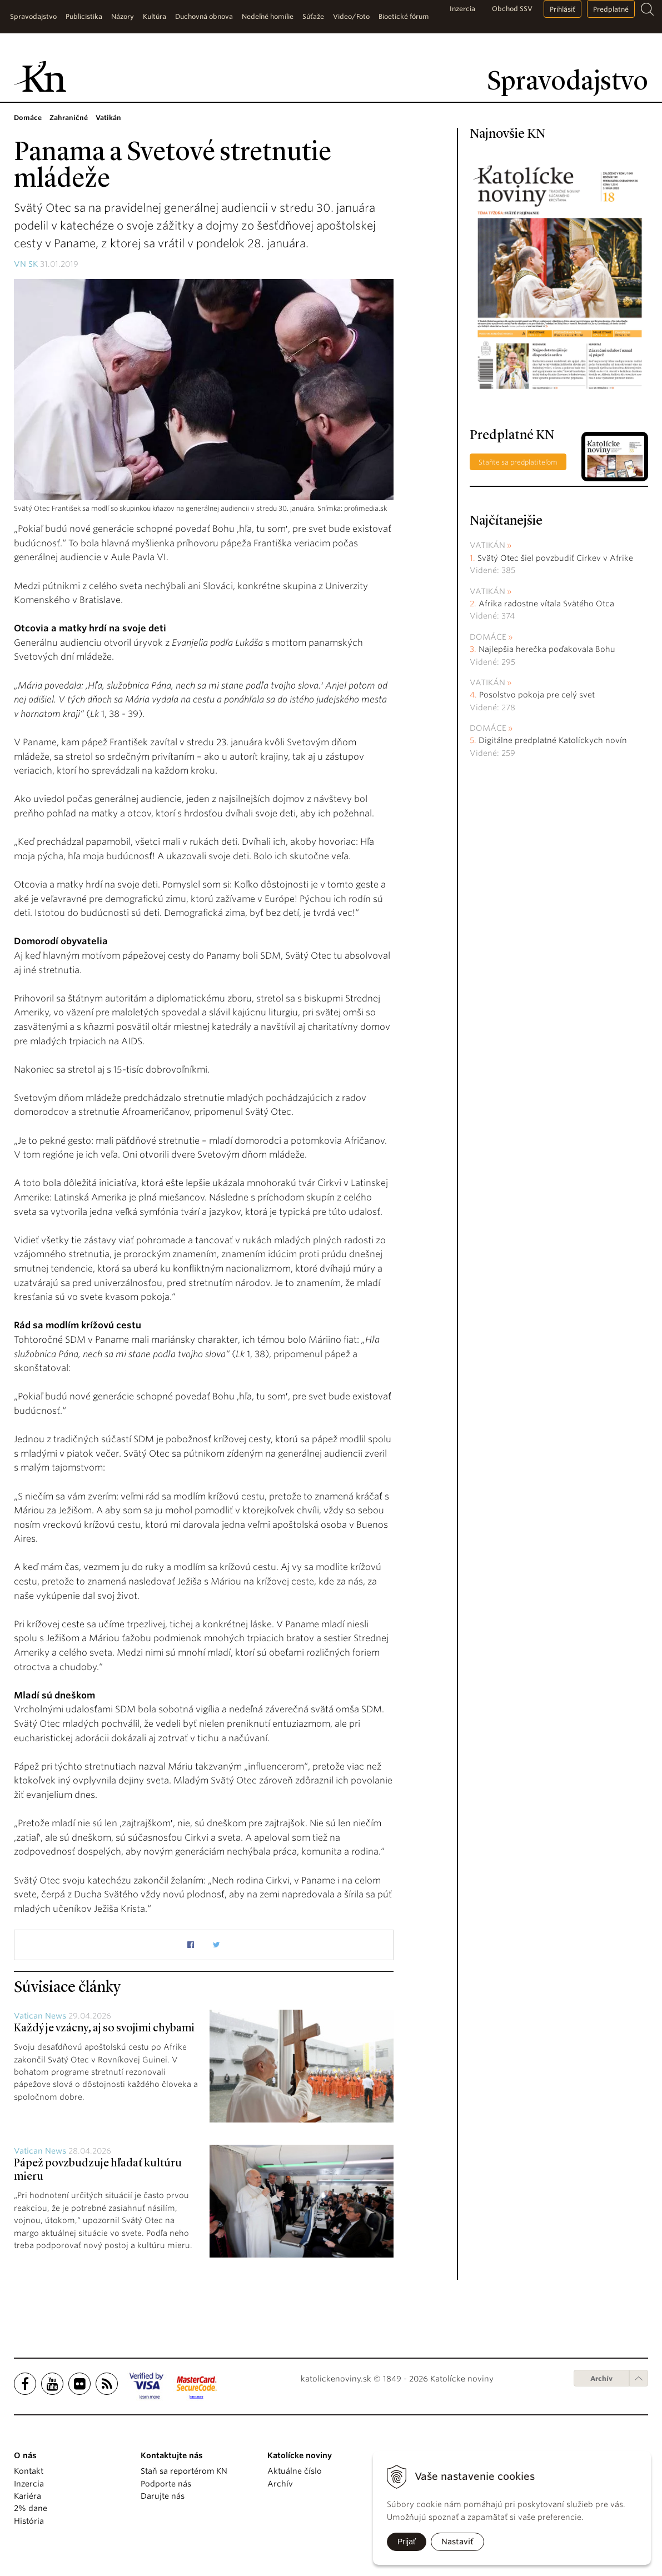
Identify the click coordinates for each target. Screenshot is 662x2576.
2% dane (30, 2508)
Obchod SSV (512, 8)
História (29, 2521)
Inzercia (462, 8)
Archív (601, 2378)
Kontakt (28, 2471)
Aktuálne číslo (294, 2471)
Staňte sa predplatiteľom (518, 462)
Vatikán (487, 545)
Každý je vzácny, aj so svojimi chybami (104, 2028)
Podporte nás (166, 2483)
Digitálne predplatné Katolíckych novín (553, 740)
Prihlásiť (562, 9)
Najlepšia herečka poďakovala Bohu (547, 649)
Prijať (406, 2541)
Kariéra (27, 2496)
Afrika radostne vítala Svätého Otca (546, 603)
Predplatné (611, 9)
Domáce (488, 636)
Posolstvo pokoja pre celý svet (537, 694)
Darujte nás (163, 2496)
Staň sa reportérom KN (184, 2471)
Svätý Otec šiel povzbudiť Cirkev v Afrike (555, 558)
